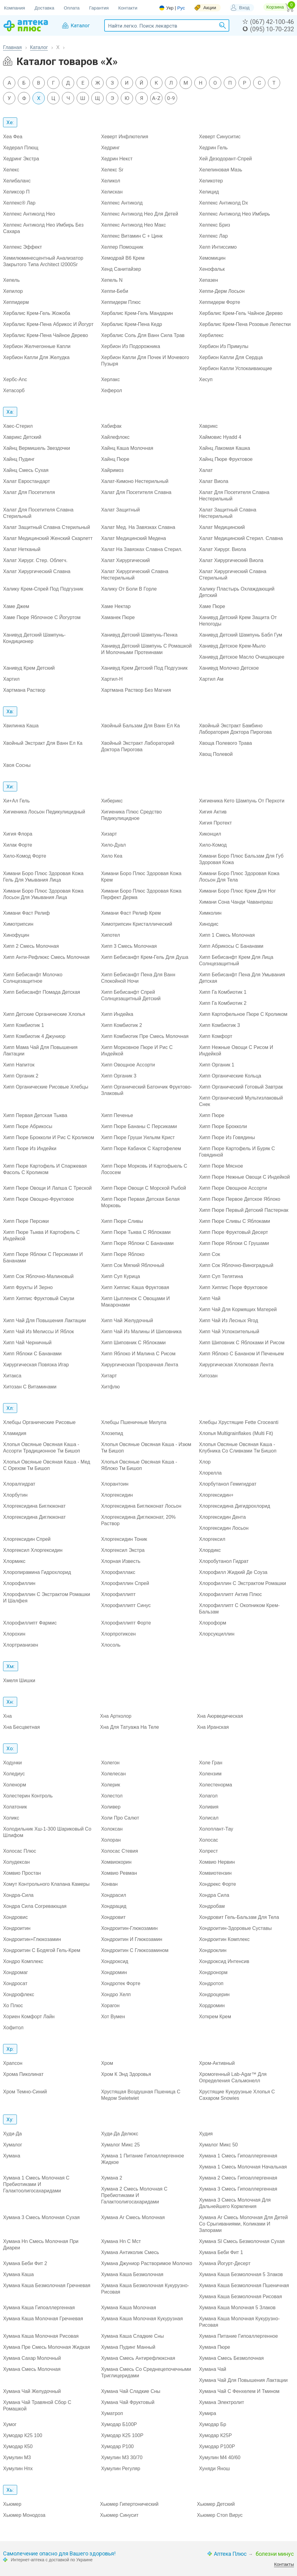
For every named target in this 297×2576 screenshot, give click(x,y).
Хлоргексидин (117, 1495)
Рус (181, 7)
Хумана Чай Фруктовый (127, 2402)
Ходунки (12, 1762)
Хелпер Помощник (122, 247)
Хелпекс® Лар (19, 202)
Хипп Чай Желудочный (127, 1320)
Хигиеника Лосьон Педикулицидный (44, 811)
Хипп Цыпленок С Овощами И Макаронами (135, 1301)
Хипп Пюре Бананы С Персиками (139, 1126)
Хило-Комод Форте (24, 856)
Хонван (109, 1884)
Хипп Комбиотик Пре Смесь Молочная (145, 1036)
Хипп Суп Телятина (221, 1276)
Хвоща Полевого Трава (225, 743)
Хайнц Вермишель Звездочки (36, 448)
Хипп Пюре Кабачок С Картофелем (141, 1148)
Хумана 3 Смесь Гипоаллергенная (238, 2188)
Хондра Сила (214, 1895)
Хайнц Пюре (115, 459)
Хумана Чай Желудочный (32, 2391)
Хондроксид (114, 1961)
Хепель (11, 280)
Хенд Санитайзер (121, 269)
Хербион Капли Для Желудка (36, 357)
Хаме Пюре (212, 606)
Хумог (10, 2424)
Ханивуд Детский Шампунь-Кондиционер (34, 638)
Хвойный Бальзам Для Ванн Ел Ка (140, 725)
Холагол (208, 1795)
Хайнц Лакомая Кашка (224, 448)
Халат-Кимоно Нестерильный (135, 481)
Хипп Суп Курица (120, 1276)
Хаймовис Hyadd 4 (220, 437)
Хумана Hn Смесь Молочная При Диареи (40, 2244)
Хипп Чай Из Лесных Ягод (228, 1320)
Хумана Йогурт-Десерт (224, 2263)
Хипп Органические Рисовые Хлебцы (45, 1086)
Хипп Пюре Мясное (221, 1166)
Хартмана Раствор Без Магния (136, 690)
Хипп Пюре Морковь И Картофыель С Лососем (144, 1169)
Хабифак (111, 426)
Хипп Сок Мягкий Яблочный (132, 1265)
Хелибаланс (17, 180)
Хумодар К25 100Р (122, 2435)
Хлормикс (14, 1561)
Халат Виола (213, 481)
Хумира (207, 2413)
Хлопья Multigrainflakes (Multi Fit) (236, 1433)
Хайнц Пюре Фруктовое (226, 459)
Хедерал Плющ (20, 147)
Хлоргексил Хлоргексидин (33, 1550)
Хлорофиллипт (118, 1594)
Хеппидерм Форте (219, 302)
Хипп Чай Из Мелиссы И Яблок (38, 1331)
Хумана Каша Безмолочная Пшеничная (244, 2285)
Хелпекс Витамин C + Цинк (132, 236)
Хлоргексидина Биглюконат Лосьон (141, 1506)
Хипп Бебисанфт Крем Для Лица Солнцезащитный (236, 960)
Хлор (205, 1461)
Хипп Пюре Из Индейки (29, 1148)
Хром (107, 2063)
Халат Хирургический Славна (36, 571)
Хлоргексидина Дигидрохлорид (234, 1506)
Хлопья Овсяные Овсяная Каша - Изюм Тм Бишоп (146, 1447)
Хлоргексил (212, 1539)
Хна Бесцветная (21, 1727)
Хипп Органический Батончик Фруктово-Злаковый (146, 1090)
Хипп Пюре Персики (26, 1221)
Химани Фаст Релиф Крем (131, 913)
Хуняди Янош (214, 2468)
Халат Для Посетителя (29, 492)
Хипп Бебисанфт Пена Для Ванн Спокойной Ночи (138, 978)
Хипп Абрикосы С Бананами (231, 946)
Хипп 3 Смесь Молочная (129, 946)
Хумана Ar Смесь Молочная (133, 2217)
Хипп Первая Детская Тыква (35, 1115)
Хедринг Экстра (21, 158)
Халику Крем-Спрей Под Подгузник (43, 588)
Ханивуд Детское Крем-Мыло (232, 646)
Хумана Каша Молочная (128, 2307)
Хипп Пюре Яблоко (123, 1254)
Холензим (210, 1773)
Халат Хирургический (125, 560)
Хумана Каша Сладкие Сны (132, 2336)
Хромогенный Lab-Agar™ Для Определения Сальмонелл (232, 2077)
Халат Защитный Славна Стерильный (46, 527)
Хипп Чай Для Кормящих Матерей (238, 1309)
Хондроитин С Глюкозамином (135, 1950)
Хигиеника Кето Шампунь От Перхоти (241, 800)
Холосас (208, 1840)
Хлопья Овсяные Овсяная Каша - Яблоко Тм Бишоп (139, 1465)
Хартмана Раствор (24, 690)
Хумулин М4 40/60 (219, 2457)
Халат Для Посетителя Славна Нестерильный (234, 495)
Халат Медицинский (222, 527)
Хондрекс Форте (217, 1884)
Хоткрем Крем (215, 2016)
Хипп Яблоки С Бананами (32, 1353)
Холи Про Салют (120, 1817)
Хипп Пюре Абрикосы (27, 1126)
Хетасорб (14, 390)
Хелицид (209, 191)
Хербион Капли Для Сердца (231, 357)
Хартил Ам (211, 679)
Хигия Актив (213, 811)
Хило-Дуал (113, 845)
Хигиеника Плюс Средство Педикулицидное (131, 815)
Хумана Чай (212, 2369)
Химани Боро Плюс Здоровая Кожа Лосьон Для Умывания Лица (43, 894)
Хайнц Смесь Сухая (25, 470)
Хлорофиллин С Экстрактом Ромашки (242, 1583)
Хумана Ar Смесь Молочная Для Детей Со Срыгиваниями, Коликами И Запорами (243, 2224)
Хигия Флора (17, 833)
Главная (12, 47)
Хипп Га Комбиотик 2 (222, 1003)
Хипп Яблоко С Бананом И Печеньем (241, 1353)
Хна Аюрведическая (220, 1716)
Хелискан (112, 191)
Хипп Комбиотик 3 (219, 1025)
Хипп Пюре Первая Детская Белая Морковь (140, 1202)
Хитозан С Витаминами (29, 1386)
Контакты (284, 2564)
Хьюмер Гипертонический (129, 2504)
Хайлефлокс (115, 437)
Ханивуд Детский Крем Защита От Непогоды (238, 620)
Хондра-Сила (18, 1895)
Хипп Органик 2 (20, 1075)
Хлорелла (210, 1473)
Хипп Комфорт (215, 1036)
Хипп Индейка (117, 1014)
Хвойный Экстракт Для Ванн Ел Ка (42, 743)
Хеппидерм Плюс (121, 302)
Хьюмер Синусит (119, 2515)
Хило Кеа (112, 856)
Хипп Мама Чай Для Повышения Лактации (40, 1050)
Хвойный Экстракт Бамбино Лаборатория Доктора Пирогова (235, 729)
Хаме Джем (16, 606)
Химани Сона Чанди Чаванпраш (235, 902)
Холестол (112, 1795)
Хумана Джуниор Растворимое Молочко (146, 2263)
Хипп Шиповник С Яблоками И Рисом (241, 1342)
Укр (169, 8)
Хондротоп (211, 1983)
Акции (209, 7)
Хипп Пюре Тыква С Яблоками (136, 1232)
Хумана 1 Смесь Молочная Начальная (243, 2166)
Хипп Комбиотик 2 (121, 1025)
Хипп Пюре (211, 1115)
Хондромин (114, 1972)
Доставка (44, 7)
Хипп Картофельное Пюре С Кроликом (243, 1014)
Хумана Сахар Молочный (32, 2358)
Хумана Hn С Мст (121, 2241)
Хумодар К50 (17, 2446)
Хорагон (110, 2005)
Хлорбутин (15, 1495)
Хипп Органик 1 (216, 1064)
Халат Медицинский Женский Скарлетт (48, 538)
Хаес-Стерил (18, 426)
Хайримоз (112, 470)
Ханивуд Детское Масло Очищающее (241, 657)
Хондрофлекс (18, 1994)
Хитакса (12, 1375)
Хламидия (14, 1433)
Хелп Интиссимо (218, 247)
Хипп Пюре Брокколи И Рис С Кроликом (48, 1137)
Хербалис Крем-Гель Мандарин (137, 313)
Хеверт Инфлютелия (124, 136)
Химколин (210, 913)
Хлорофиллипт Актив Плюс (230, 1594)
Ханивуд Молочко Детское (229, 668)
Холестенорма (215, 1784)
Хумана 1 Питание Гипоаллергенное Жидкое (142, 2159)
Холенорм (14, 1784)
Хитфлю (110, 1386)
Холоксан (112, 1829)
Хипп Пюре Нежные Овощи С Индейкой (244, 1177)
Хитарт (109, 1375)
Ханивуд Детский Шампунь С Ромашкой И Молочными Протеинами (146, 649)
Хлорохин (14, 1633)
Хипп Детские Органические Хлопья (44, 1014)
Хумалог (12, 2144)
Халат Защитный (120, 509)
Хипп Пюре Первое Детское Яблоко (239, 1199)
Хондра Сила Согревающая (35, 1906)
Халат (206, 470)
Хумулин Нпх (18, 2468)
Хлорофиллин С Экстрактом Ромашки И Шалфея (46, 1597)
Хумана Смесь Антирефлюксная (138, 2358)
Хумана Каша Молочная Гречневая (43, 2318)
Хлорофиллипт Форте (126, 1622)
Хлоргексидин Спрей (27, 1539)
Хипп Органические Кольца (230, 1075)
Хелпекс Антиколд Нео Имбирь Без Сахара (43, 228)
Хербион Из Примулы (223, 346)
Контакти (127, 7)
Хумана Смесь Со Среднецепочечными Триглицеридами (146, 2372)
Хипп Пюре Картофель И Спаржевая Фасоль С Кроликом (45, 1169)
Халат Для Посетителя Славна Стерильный (38, 513)
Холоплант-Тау (216, 1829)
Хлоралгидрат (19, 1484)
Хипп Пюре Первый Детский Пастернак (243, 1210)
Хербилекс (211, 335)
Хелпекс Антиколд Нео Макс (133, 225)
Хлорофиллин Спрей (125, 1583)
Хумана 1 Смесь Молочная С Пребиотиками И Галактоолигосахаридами (36, 2184)
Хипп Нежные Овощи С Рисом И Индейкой (236, 1050)
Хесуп (205, 379)
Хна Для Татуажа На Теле (129, 1727)
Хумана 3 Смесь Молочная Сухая (41, 2217)
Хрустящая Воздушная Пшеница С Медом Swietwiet (141, 2095)
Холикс (11, 1817)
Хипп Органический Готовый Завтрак (241, 1086)
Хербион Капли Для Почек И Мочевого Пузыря (145, 360)
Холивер (110, 1806)
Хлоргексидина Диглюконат (34, 1517)
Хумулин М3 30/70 (122, 2457)
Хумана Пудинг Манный (128, 2347)
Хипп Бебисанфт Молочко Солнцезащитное (33, 978)
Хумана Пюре (214, 2347)
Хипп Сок (209, 1254)
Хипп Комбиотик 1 (23, 1025)
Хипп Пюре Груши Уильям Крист (138, 1137)
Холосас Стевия (119, 1851)
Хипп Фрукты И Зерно (28, 1287)
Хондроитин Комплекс (224, 1939)
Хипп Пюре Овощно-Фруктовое (38, 1199)
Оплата (72, 7)
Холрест (208, 1851)
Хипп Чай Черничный (27, 1342)
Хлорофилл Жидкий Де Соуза (233, 1572)
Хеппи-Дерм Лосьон (222, 291)
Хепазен (208, 280)
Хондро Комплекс (23, 1961)
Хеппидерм (16, 302)
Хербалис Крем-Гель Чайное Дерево (241, 313)
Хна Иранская (213, 1727)
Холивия (208, 1806)
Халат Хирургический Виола (231, 560)
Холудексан (16, 1862)
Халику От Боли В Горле (129, 588)
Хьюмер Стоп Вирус (220, 2515)
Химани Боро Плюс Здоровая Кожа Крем (141, 876)
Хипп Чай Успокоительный (229, 1331)
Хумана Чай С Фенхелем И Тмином (239, 2391)
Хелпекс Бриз (214, 225)
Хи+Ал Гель (16, 800)
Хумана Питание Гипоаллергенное (238, 2336)
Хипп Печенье (117, 1115)
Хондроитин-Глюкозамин (129, 1928)
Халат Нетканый (21, 549)
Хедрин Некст (117, 158)
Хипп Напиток (18, 1064)
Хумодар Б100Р (119, 2424)
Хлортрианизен (20, 1645)
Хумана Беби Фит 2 (25, 2263)
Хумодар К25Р (215, 2435)
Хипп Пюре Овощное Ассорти (233, 1188)
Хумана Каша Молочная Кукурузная (142, 2318)
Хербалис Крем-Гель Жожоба (36, 313)
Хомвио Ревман (119, 1873)
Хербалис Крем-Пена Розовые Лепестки (245, 324)
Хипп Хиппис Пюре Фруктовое (233, 1287)
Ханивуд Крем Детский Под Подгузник (144, 668)
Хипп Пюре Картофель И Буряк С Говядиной (237, 1152)
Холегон (110, 1762)
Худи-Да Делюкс (119, 2133)
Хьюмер (12, 2504)
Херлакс (110, 379)
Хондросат (15, 1983)
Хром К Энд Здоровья (126, 2074)
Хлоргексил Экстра (123, 1550)
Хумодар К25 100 (22, 2435)
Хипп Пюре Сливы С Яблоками (234, 1221)
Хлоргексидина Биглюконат (34, 1506)
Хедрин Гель (213, 147)
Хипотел (110, 935)
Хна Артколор (115, 1716)
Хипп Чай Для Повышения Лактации (44, 1320)
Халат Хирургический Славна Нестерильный (135, 574)
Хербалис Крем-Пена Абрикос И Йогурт (48, 324)
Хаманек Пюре (118, 617)
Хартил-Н (112, 679)
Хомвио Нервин (217, 1862)
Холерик (110, 1784)
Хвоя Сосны (17, 765)
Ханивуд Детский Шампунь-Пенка (139, 634)
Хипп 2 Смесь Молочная (31, 946)
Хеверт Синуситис (219, 136)
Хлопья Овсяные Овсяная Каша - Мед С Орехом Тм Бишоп (46, 1465)
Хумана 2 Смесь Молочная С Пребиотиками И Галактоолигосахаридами (134, 2195)
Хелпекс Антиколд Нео (29, 213)
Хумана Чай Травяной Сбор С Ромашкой (37, 2405)
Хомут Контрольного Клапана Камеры (46, 1884)
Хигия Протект (215, 822)
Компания (14, 7)
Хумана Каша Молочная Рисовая (40, 2336)
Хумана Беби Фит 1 (221, 2252)
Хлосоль (110, 1645)
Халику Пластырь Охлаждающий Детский (236, 592)
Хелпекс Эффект (22, 247)
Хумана (11, 2155)
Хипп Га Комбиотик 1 (222, 992)
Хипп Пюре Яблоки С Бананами (137, 1243)
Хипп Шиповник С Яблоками (133, 1342)
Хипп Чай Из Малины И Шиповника (141, 1331)
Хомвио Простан (22, 1873)
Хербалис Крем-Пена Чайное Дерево (45, 335)
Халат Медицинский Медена (133, 538)
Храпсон (12, 2063)
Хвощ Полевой (216, 754)
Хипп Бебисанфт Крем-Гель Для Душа (144, 957)
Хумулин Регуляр (120, 2468)
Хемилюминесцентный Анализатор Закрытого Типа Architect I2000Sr (43, 261)
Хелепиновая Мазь (220, 169)
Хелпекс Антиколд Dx (223, 202)
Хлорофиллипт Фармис (30, 1622)
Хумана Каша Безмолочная (132, 2274)
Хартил (11, 679)
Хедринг (110, 147)
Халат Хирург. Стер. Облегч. (35, 560)
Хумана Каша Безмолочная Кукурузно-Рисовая (145, 2289)
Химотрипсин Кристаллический (136, 924)
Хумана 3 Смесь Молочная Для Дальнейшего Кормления (235, 2203)
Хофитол (13, 2027)
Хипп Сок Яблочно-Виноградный (236, 1265)
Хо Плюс (13, 2005)
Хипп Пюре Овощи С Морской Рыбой (143, 1188)
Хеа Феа (12, 136)
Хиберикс (112, 800)
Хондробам (212, 1906)
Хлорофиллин (19, 1583)
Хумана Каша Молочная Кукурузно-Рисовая (239, 2322)
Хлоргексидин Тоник (124, 1539)
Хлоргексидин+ (216, 1495)
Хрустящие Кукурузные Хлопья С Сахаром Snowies (237, 2095)
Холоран (111, 1840)
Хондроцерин (214, 1994)
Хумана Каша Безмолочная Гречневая (46, 2285)
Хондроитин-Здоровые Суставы (235, 1928)
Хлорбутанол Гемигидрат (227, 1484)
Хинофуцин (16, 935)
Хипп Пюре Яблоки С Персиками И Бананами (43, 1257)
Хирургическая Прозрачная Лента (139, 1364)
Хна (7, 1716)
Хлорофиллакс (118, 1572)
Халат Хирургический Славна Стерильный (232, 574)
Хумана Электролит (221, 2402)
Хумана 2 (111, 2177)
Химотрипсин (18, 924)
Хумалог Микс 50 (218, 2144)
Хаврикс (208, 426)
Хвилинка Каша (21, 725)
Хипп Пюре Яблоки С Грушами (234, 1243)
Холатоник (15, 1806)
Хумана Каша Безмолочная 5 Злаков (241, 2274)
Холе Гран (210, 1762)
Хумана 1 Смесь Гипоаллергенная (238, 2155)
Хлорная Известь (121, 1561)
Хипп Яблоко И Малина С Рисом (138, 1353)
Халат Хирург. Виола (222, 549)
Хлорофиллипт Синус (126, 1605)
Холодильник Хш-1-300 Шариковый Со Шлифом (47, 1832)
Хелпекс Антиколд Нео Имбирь (234, 213)
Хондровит (113, 1917)
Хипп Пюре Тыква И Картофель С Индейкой (41, 1235)
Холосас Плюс (19, 1851)
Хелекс (11, 169)
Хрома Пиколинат (23, 2074)
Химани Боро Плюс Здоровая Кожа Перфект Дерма (141, 894)
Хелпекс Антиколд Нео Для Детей (139, 213)
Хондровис (15, 1917)
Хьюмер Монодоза (24, 2515)
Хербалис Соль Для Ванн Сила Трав (143, 335)
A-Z (156, 98)
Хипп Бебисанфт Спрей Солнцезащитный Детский (131, 995)
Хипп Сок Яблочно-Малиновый (38, 1276)
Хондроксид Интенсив (224, 1961)
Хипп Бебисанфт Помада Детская (41, 992)
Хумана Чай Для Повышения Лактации (243, 2380)
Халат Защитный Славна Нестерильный (227, 513)
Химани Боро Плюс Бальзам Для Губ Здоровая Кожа (241, 859)
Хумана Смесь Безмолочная (231, 2358)
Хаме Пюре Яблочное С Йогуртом (42, 617)
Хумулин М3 (17, 2457)
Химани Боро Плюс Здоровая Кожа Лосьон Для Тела (239, 876)
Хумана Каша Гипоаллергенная (39, 2307)
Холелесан (113, 1773)
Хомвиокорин (116, 1862)
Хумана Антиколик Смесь (130, 2252)
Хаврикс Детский (22, 437)
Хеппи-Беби (114, 291)
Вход (244, 7)
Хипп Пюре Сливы (122, 1221)
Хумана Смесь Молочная (31, 2369)
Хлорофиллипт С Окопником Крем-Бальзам (239, 1608)
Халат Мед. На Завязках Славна (138, 527)
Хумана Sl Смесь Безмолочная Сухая (241, 2241)
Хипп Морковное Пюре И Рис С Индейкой (137, 1050)
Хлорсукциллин (216, 1633)
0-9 (171, 98)
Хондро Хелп (116, 1994)
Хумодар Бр (212, 2424)
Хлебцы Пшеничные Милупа (133, 1422)
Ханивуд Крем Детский (29, 668)
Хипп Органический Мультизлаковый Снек (241, 1101)
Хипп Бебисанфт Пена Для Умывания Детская (242, 978)
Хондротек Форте (120, 1983)
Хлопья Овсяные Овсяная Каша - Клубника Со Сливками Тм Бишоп (237, 1447)
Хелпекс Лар (213, 236)
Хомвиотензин (215, 1873)
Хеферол (111, 390)
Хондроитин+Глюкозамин (32, 1939)
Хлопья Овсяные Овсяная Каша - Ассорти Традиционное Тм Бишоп (41, 1447)
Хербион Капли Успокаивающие (235, 368)
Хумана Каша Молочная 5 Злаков (237, 2307)
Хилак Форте (17, 845)
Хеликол (110, 180)
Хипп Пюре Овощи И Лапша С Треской (47, 1188)
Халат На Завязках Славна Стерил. (141, 549)
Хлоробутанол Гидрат (224, 1561)
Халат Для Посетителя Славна (136, 492)
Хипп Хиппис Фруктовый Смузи (38, 1298)
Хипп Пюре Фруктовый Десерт (233, 1232)
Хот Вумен (113, 2016)
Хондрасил (113, 1895)
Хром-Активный (217, 2063)
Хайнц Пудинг (19, 459)
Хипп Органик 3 (118, 1075)
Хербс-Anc (15, 379)
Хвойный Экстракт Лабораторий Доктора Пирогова (137, 746)
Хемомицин (212, 258)
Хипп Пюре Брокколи (223, 1126)
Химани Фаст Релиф (26, 913)
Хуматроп (112, 2413)
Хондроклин (213, 1950)
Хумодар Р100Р (217, 2446)
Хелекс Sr (112, 169)
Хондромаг (15, 1972)
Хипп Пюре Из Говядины (227, 1137)
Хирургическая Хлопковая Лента (236, 1364)
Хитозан (208, 1375)
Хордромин (212, 2005)
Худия (206, 2133)
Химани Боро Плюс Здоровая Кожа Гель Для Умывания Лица (43, 876)
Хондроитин (16, 1928)
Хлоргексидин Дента (222, 1517)
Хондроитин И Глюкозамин (131, 1939)
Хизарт (109, 833)
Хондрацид (114, 1906)
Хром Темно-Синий (25, 2091)
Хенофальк (212, 269)
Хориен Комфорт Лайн (29, 2016)
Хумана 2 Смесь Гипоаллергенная (238, 2177)
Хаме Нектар (116, 606)
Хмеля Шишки (19, 1680)
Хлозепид (112, 1433)
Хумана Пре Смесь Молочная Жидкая (46, 2347)
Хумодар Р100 (117, 2446)
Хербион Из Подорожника (130, 346)
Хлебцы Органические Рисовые (39, 1422)
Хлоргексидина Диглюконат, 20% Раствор (138, 1520)
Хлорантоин (115, 1484)
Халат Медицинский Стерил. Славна (241, 538)
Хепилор (13, 291)
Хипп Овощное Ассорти (128, 1064)
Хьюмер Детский (216, 2504)
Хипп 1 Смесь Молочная (227, 935)
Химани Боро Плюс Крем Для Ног (237, 891)
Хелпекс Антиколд (122, 202)
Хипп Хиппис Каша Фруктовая (135, 1287)
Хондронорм (213, 1972)
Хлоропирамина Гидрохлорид (37, 1572)
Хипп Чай (209, 1298)
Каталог (39, 47)
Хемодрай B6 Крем (123, 258)
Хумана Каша (18, 2274)
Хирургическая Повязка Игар (36, 1364)
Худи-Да (12, 2133)
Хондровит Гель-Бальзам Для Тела (239, 1917)
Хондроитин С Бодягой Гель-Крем (41, 1950)
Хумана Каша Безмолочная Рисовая (240, 2296)
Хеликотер (211, 180)
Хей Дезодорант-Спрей (225, 158)
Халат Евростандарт (26, 481)
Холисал (209, 1817)
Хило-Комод (213, 845)
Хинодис (208, 924)
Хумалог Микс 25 (120, 2144)
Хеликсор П (16, 191)
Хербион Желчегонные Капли (36, 346)
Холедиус (14, 1773)
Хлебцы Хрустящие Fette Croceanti (238, 1422)
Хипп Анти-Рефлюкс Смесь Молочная (46, 957)
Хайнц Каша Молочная (127, 448)
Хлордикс (210, 1550)
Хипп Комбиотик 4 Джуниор (34, 1036)
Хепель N (112, 280)
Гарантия (99, 7)
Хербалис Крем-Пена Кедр (131, 324)
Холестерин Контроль (28, 1795)
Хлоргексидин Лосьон (224, 1528)
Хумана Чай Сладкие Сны (130, 2391)
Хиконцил (210, 833)
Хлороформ (212, 1622)
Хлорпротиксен (118, 1633)
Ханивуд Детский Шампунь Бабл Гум (240, 634)
